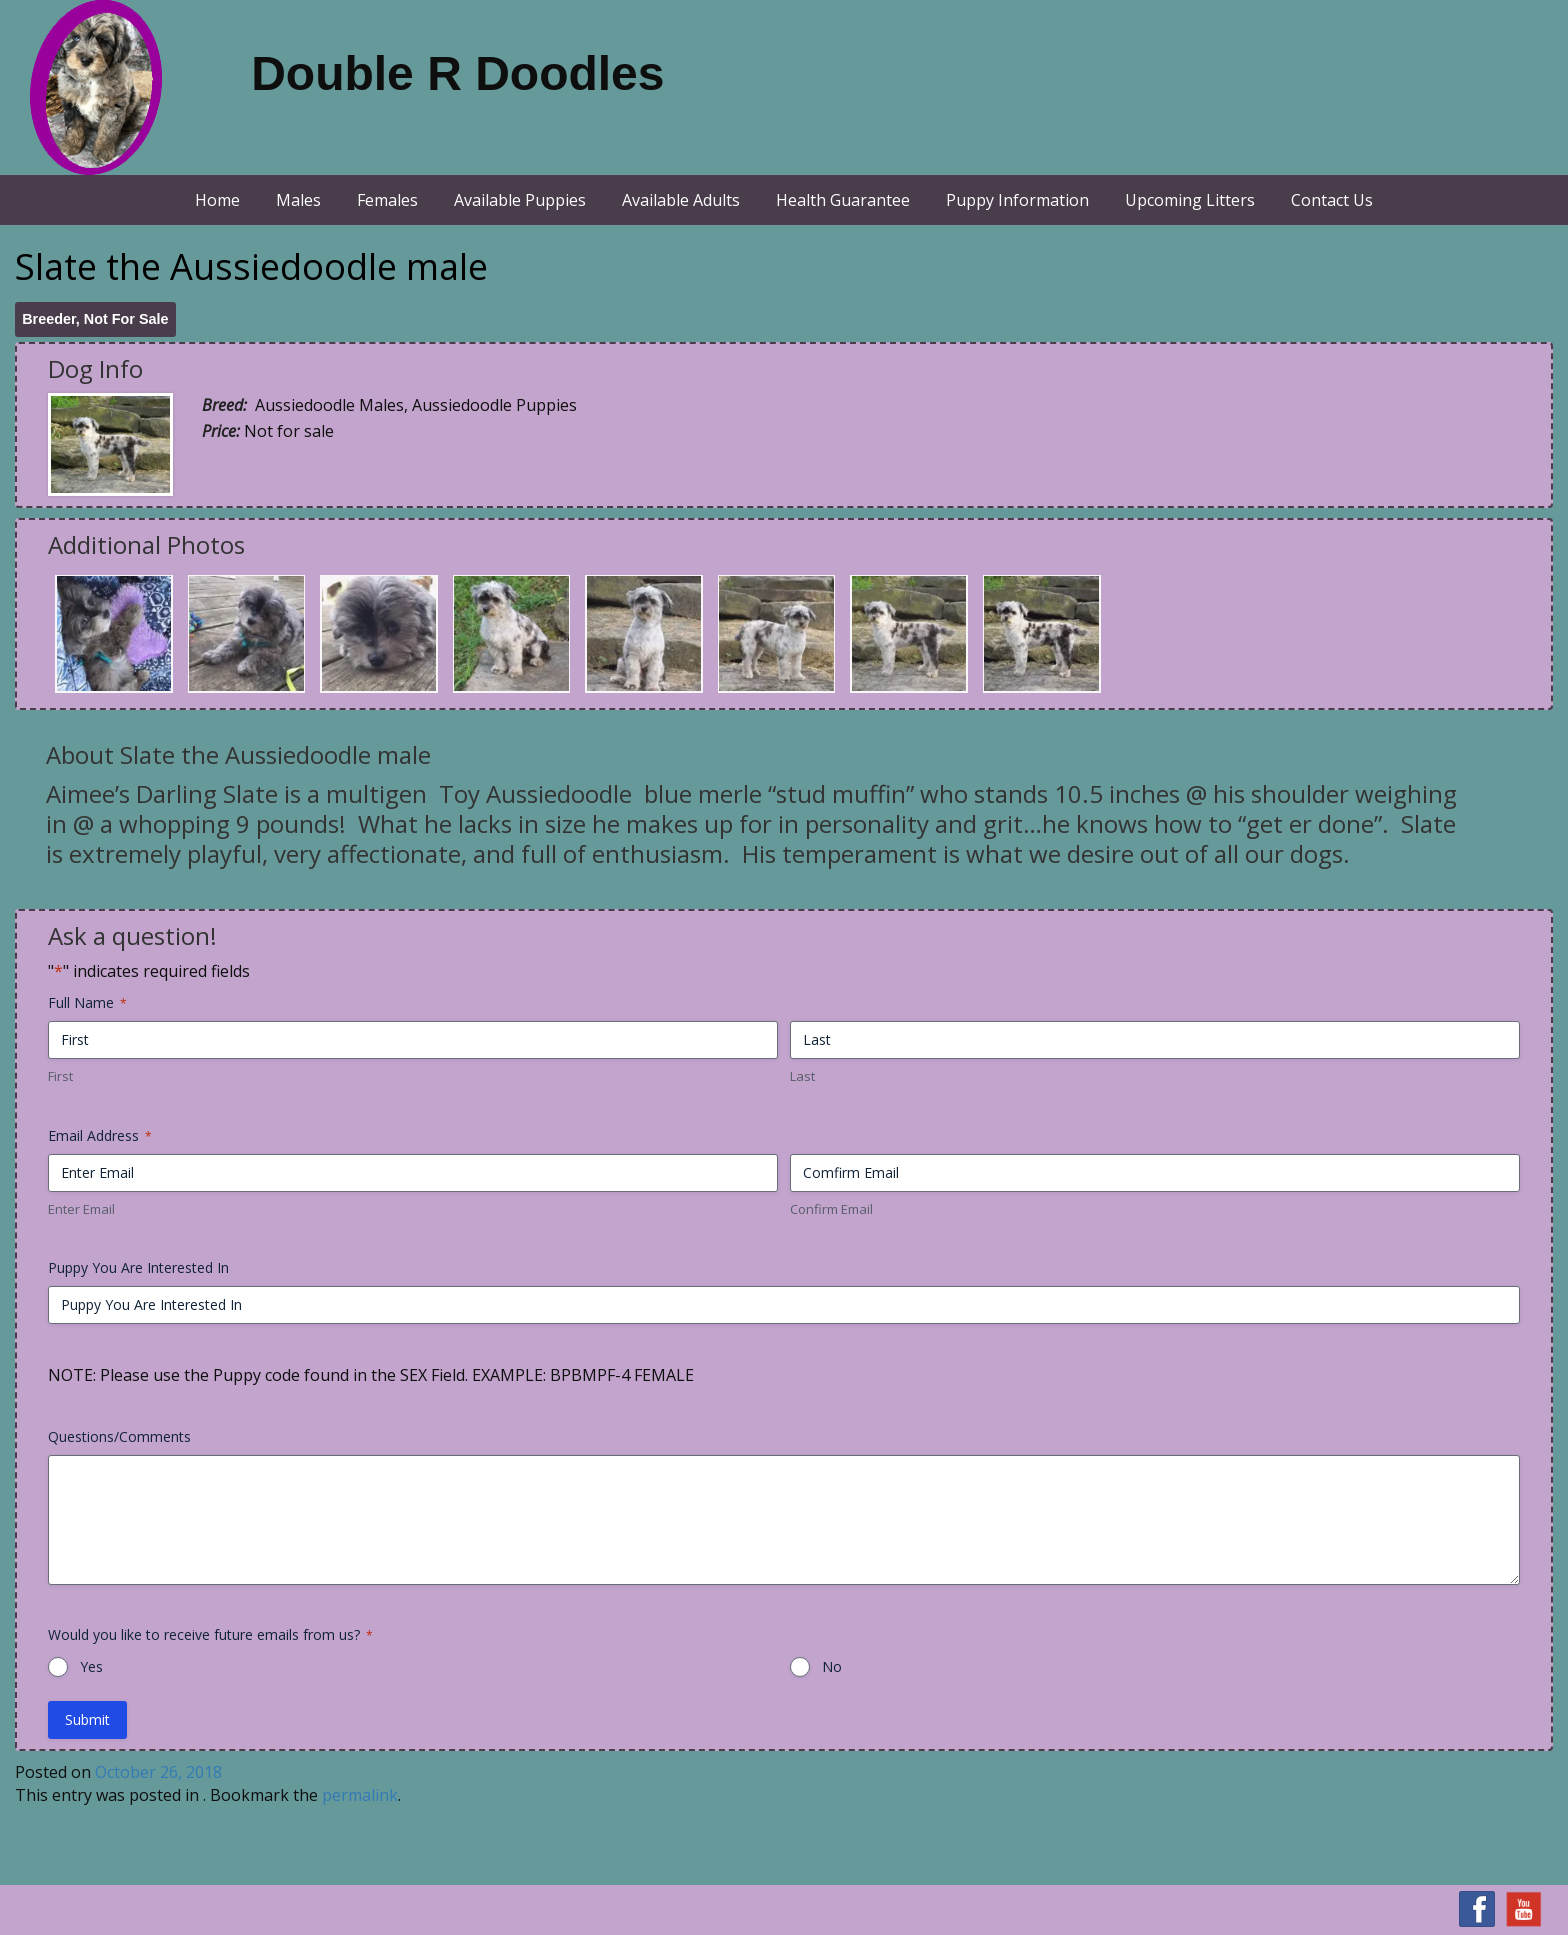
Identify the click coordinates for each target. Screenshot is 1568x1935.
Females (387, 200)
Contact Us (1332, 200)
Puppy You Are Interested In (138, 1267)
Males (298, 200)
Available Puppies (520, 200)
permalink (360, 1795)
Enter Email (81, 1209)
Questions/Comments (119, 1436)
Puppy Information (1017, 200)
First (60, 1076)
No (832, 1666)
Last (802, 1076)
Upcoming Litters (1190, 200)
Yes (91, 1666)
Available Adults (681, 200)
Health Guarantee (843, 200)
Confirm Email (831, 1209)
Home (217, 200)
